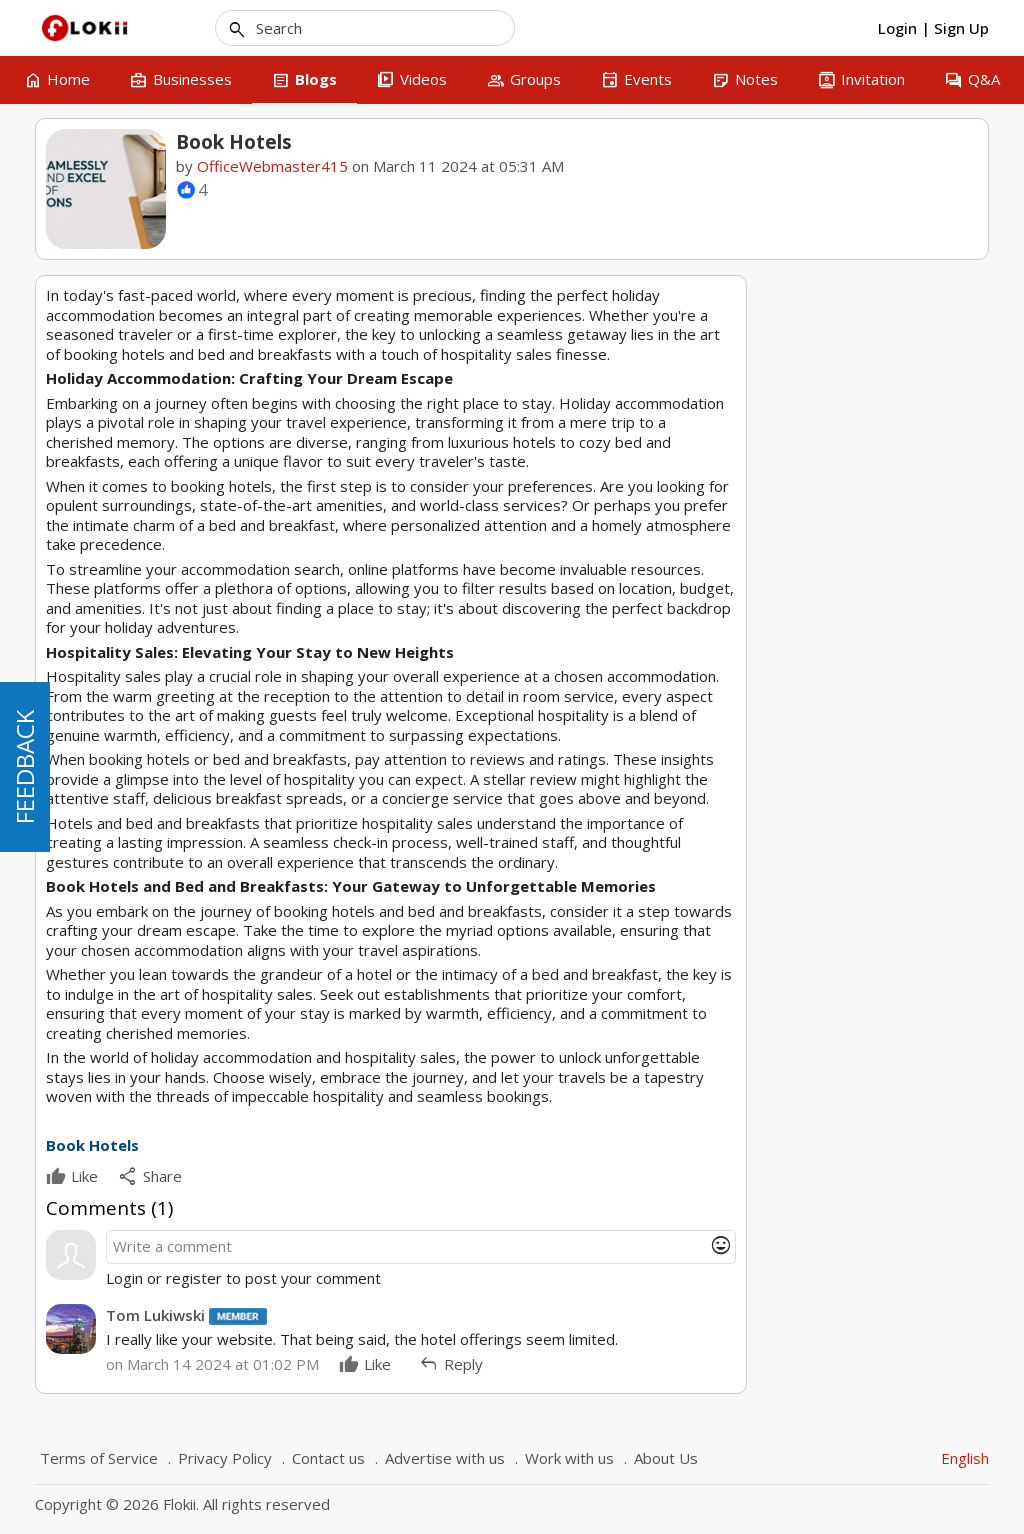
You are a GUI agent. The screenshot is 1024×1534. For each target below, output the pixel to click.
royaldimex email (841, 689)
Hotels (798, 864)
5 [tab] (914, 744)
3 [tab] (876, 744)
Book (849, 864)
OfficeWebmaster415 (272, 166)
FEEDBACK (24, 767)
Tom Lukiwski (155, 1315)
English (965, 1458)
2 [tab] (857, 744)
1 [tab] (838, 744)
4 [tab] (895, 744)
